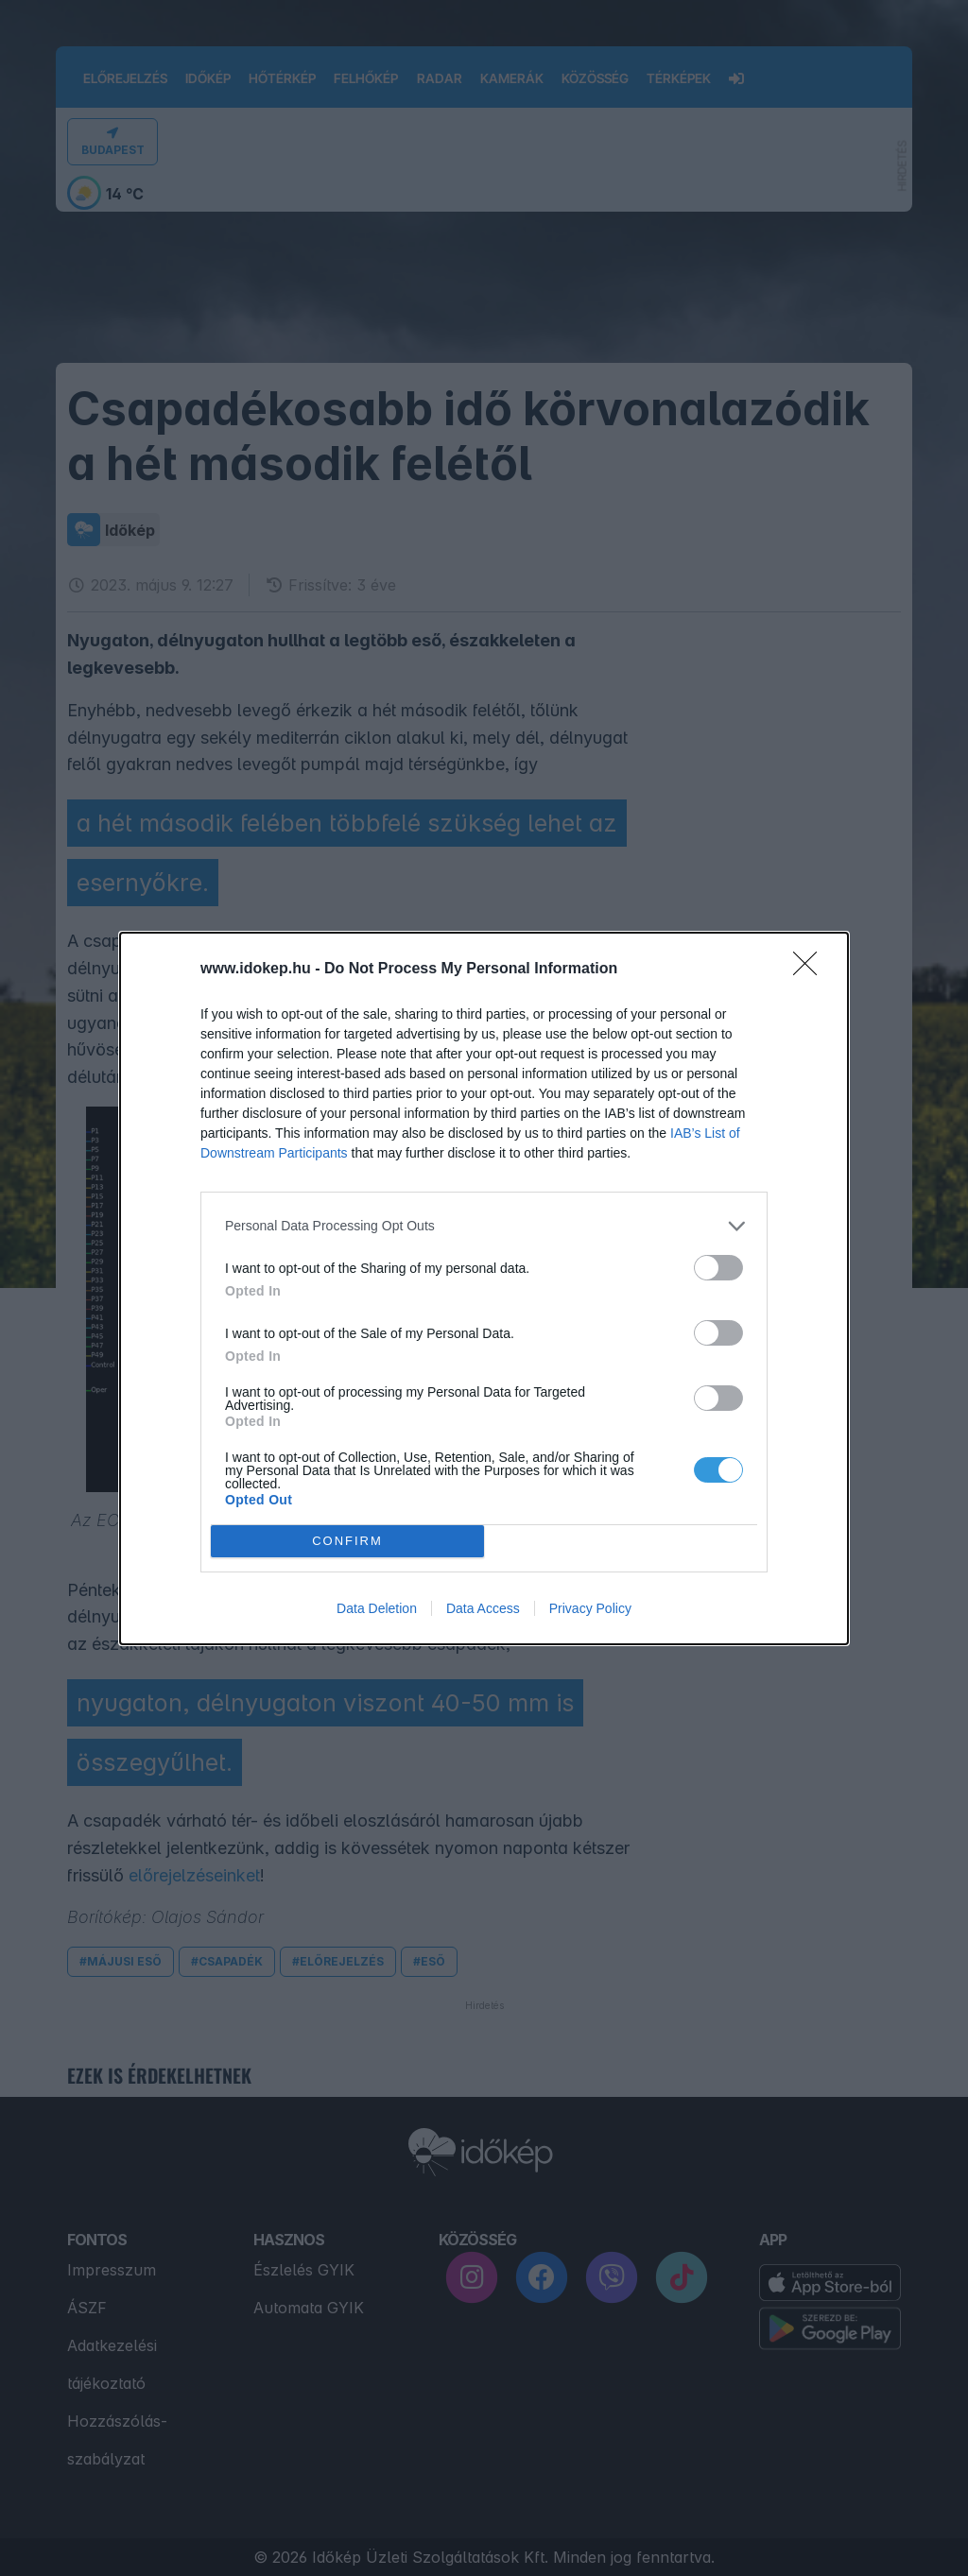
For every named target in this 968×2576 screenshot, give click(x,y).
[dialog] (484, 1288)
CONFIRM (347, 1541)
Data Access (483, 1608)
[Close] (811, 969)
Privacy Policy (590, 1608)
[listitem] (484, 1226)
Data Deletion (377, 1608)
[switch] (718, 1267)
